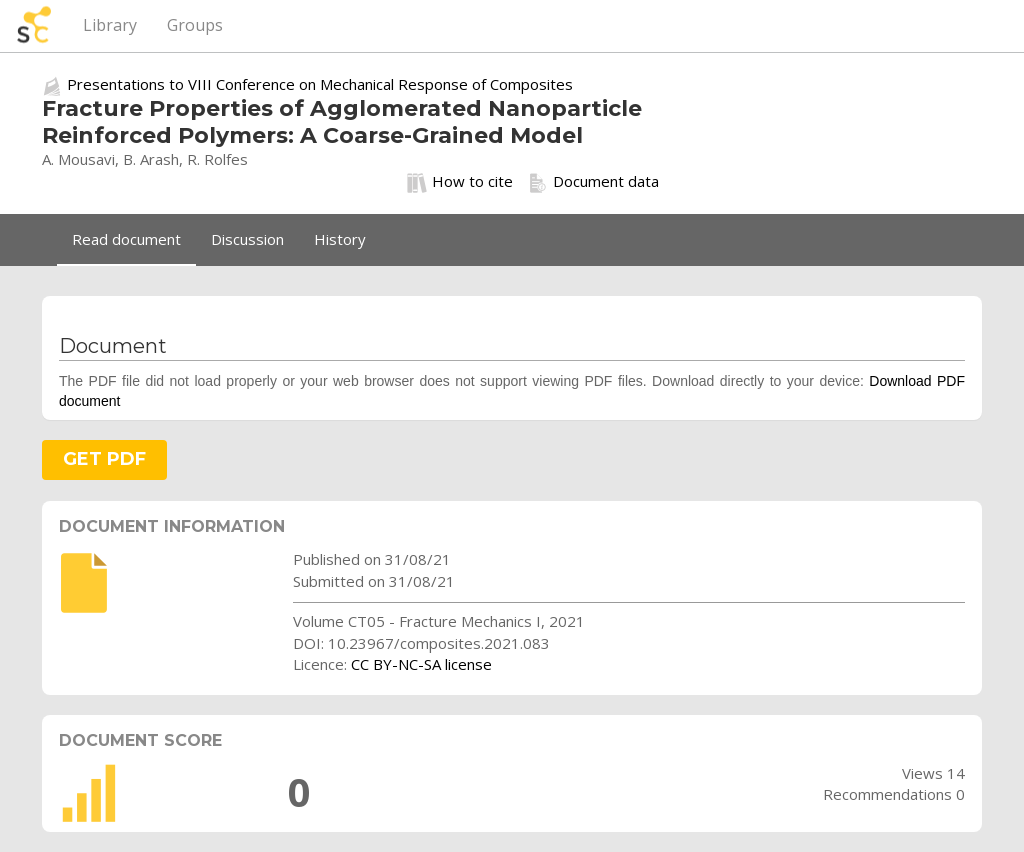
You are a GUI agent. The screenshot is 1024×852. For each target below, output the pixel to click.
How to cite (460, 182)
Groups (195, 25)
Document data (593, 182)
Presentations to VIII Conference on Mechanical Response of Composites (320, 84)
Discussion (247, 239)
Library (110, 25)
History (340, 239)
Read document (126, 239)
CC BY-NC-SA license (421, 664)
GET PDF (104, 459)
